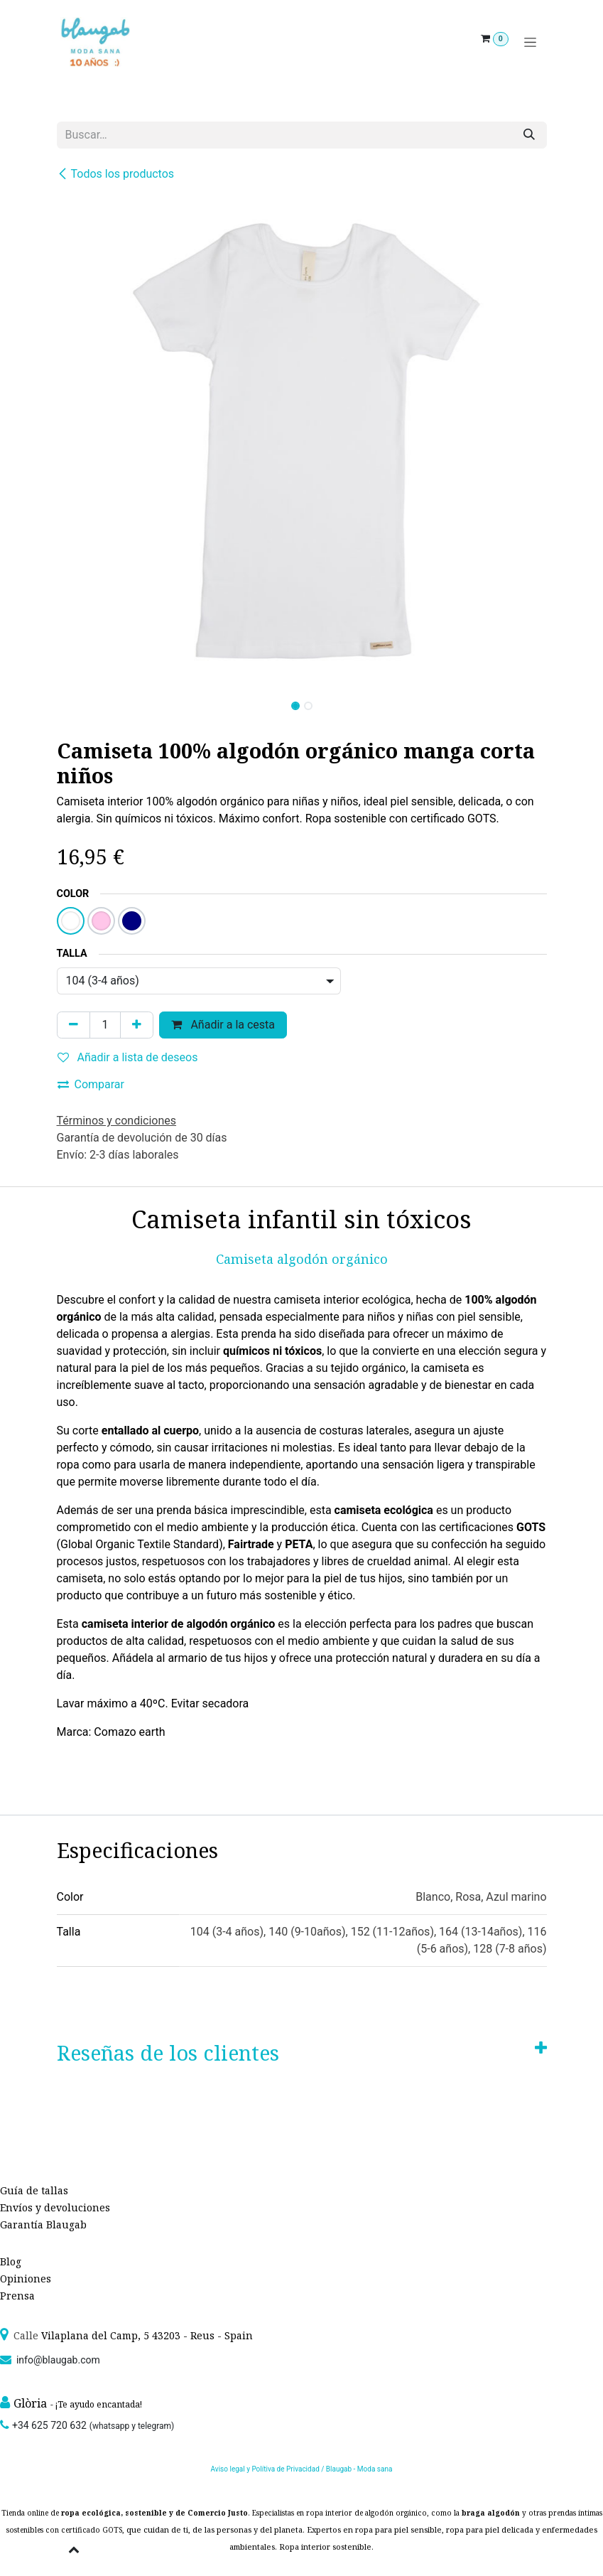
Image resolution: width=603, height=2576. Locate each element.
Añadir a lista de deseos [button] (128, 1057)
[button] (81, 701)
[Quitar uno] (73, 1025)
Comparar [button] (91, 1084)
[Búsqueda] (529, 135)
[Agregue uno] (136, 1025)
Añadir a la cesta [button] (223, 1024)
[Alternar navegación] (530, 42)
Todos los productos (116, 174)
